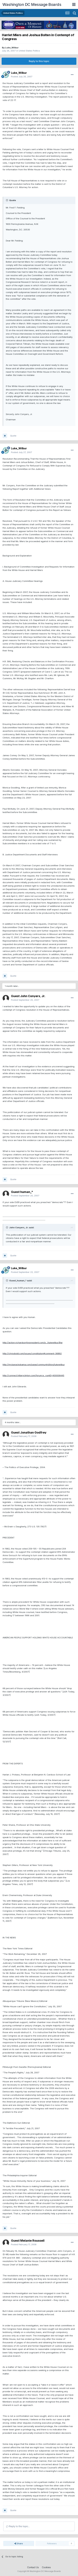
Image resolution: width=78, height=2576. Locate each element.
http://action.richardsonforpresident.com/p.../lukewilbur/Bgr (33, 1342)
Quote (13, 435)
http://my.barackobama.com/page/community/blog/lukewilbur (34, 1364)
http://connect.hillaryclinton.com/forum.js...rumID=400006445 (33, 1375)
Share (18, 2543)
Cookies (46, 2567)
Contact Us (33, 2567)
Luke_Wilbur (12, 47)
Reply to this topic (39, 61)
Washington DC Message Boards (31, 4)
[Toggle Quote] (7, 200)
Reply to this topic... (18, 2526)
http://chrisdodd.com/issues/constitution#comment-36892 (32, 1353)
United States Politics (29, 50)
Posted (21, 76)
